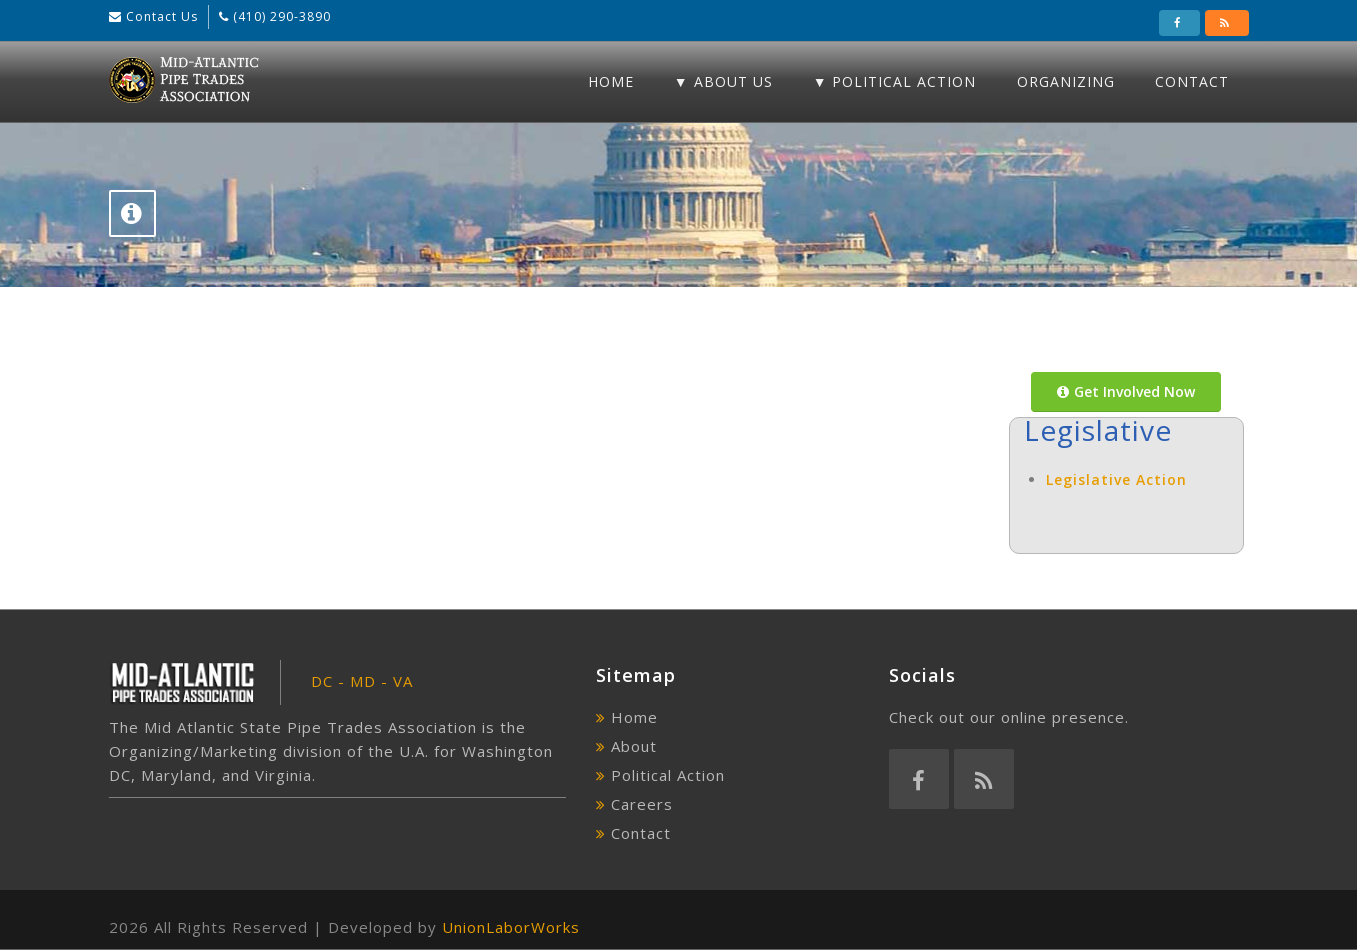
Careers (642, 804)
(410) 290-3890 (280, 16)
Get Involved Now (1126, 391)
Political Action (668, 775)
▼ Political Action (895, 81)
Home (611, 81)
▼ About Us (723, 81)
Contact (1192, 81)
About (634, 746)
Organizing (1066, 81)
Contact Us (160, 16)
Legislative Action (1116, 479)
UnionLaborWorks (511, 927)
